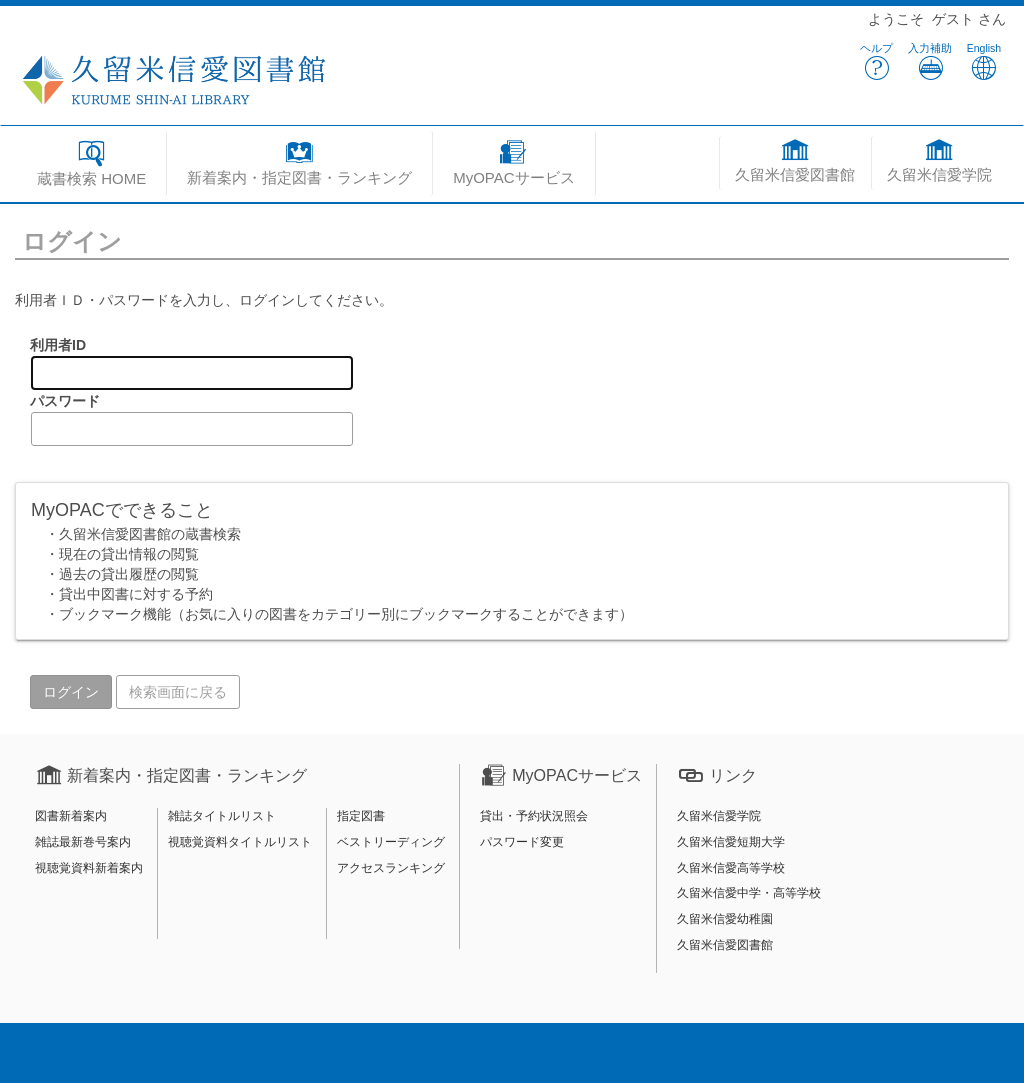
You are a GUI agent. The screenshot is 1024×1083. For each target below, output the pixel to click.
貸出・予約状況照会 (534, 816)
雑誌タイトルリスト (222, 816)
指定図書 (361, 816)
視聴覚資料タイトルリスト (240, 842)
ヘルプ (876, 61)
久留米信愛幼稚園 (725, 919)
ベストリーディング (391, 842)
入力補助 (930, 61)
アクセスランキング (391, 868)
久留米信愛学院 (719, 816)
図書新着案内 (71, 816)
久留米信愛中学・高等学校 (749, 893)
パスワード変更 (522, 842)
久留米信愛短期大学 (731, 842)
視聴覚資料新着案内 (89, 868)
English (984, 61)
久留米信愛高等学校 (731, 868)
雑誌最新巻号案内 (83, 842)
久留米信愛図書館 (725, 945)
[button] (299, 166)
